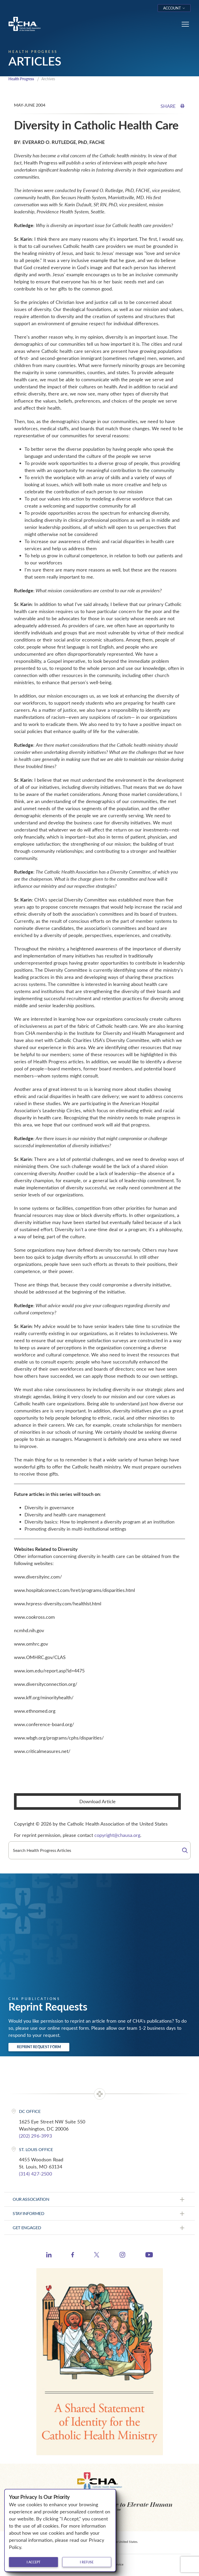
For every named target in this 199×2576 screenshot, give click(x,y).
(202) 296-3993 (35, 2136)
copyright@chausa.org (117, 1835)
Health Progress (21, 78)
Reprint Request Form (39, 2046)
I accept (33, 2562)
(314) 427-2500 (35, 2174)
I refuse (87, 2562)
